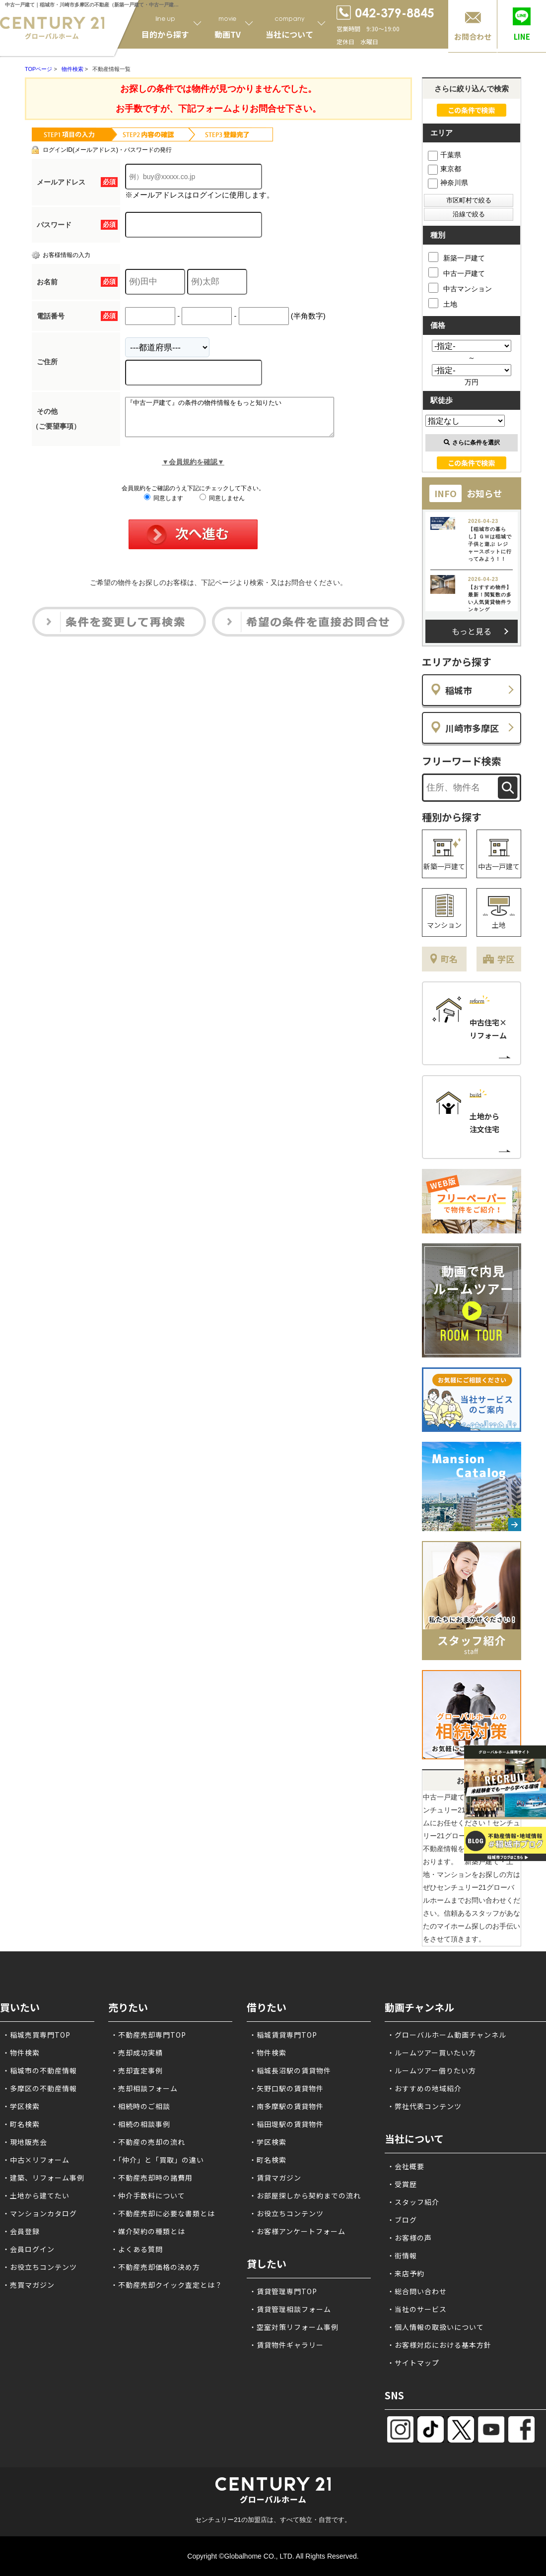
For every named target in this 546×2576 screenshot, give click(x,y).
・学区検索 (21, 2106)
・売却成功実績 (137, 2053)
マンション (444, 925)
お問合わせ (472, 36)
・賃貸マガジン (275, 2178)
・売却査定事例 (137, 2070)
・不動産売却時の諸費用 (152, 2178)
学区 (505, 959)
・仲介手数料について (148, 2195)
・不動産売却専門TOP (148, 2035)
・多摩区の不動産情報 (39, 2088)
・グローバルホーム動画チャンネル (446, 2035)
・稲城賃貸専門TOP (283, 2035)
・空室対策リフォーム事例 (294, 2327)
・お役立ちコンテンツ (39, 2267)
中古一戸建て (456, 272)
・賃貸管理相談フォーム (290, 2309)
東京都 (444, 169)
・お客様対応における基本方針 (439, 2345)
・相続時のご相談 (140, 2106)
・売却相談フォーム (144, 2088)
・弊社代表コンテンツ (424, 2106)
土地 (442, 303)
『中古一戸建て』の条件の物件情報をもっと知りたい (242, 421)
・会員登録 (21, 2231)
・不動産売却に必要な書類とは (163, 2213)
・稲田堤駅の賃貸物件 (286, 2124)
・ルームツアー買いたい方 (431, 2053)
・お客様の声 (409, 2238)
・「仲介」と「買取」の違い (157, 2160)
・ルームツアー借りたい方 (431, 2070)
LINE (522, 36)
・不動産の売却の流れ (148, 2142)
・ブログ (402, 2220)
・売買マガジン (28, 2285)
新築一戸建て (456, 257)
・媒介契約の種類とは (148, 2231)
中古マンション (460, 288)
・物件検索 (21, 2053)
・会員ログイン (28, 2249)
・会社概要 (405, 2166)
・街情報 (402, 2255)
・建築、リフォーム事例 (43, 2178)
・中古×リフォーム (35, 2160)
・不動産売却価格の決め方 (155, 2267)
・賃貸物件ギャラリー (286, 2345)
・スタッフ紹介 (413, 2202)
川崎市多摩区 (472, 727)
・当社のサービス (417, 2309)
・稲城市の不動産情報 (39, 2070)
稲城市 (458, 690)
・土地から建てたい (35, 2195)
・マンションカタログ (39, 2213)
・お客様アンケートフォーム (297, 2231)
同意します (163, 505)
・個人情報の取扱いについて (435, 2327)
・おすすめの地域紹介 (424, 2088)
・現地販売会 (24, 2142)
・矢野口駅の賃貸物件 (286, 2088)
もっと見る (471, 631)
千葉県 (444, 155)
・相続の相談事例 (140, 2124)
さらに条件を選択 (472, 442)
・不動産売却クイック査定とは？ (166, 2285)
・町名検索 (21, 2124)
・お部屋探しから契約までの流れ (305, 2195)
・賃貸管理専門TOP (283, 2291)
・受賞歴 (402, 2184)
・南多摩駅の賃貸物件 (286, 2106)
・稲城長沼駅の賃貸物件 (290, 2070)
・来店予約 (405, 2273)
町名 (449, 959)
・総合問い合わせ (417, 2291)
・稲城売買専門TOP (36, 2035)
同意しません (222, 505)
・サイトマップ (413, 2363)
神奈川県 (448, 183)
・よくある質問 (137, 2249)
